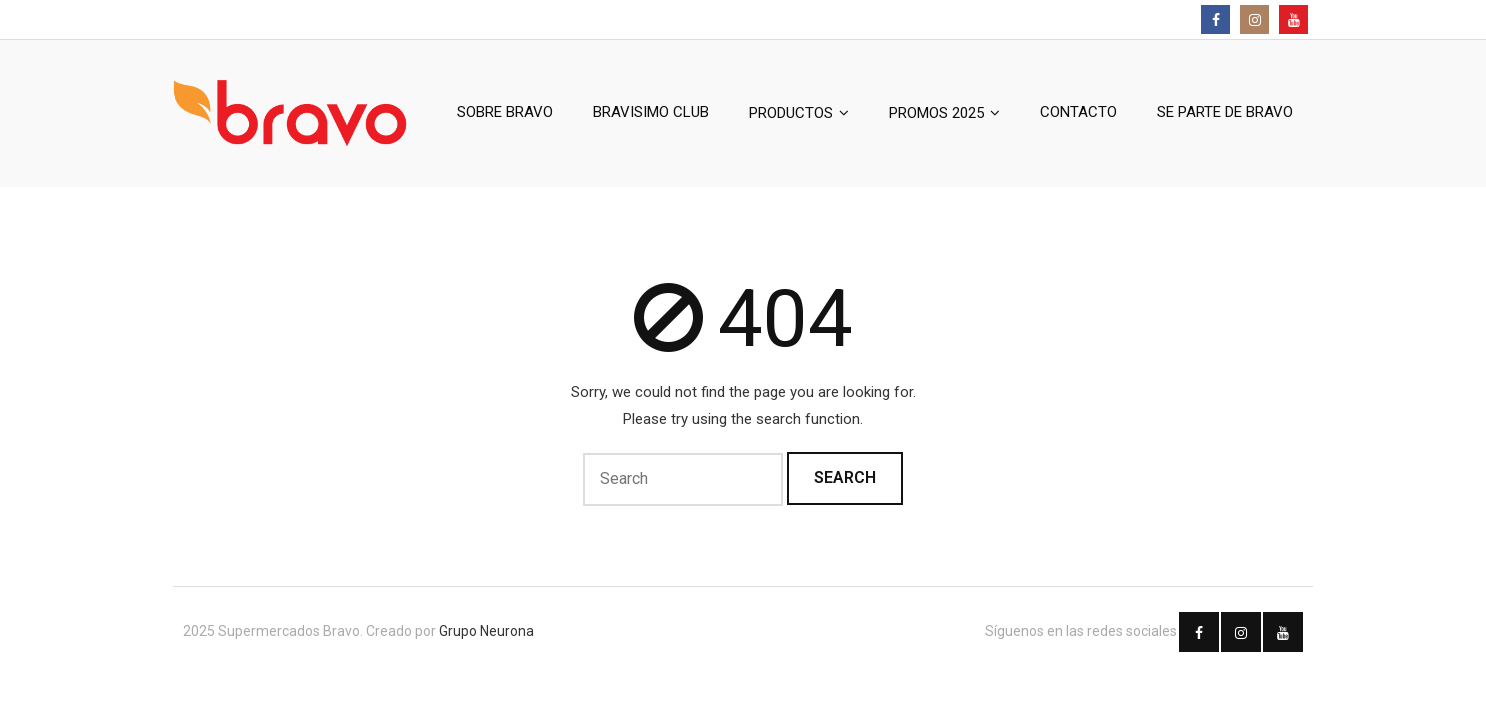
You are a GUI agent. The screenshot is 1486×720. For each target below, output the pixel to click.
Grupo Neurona (486, 631)
